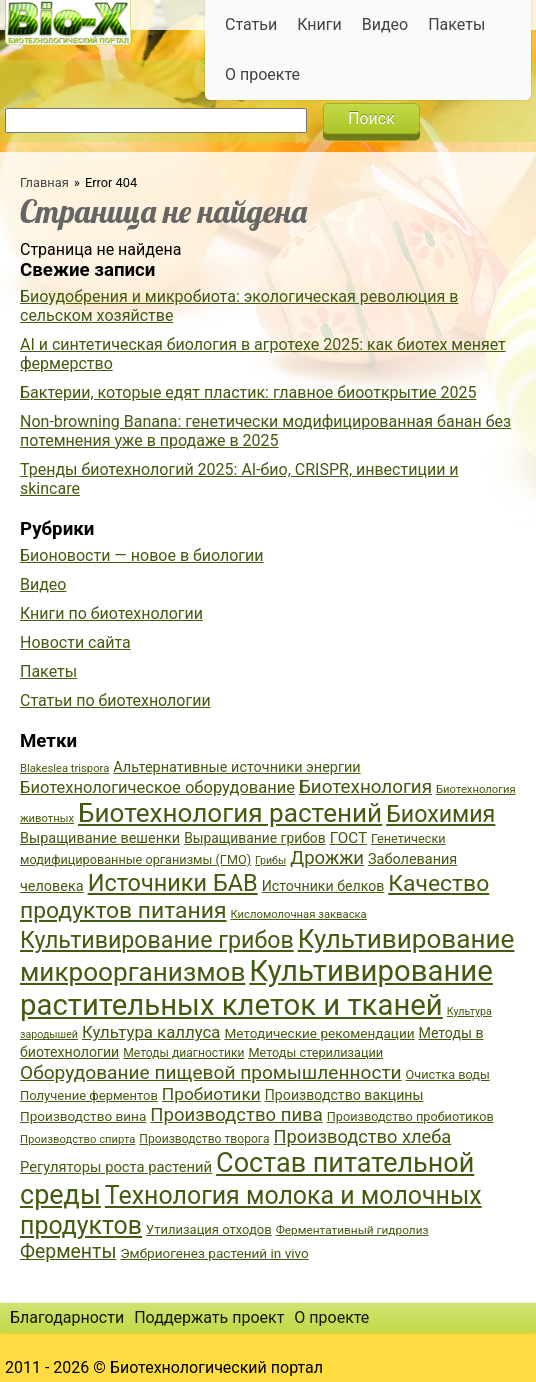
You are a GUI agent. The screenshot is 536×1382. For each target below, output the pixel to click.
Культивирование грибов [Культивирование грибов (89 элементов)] (157, 940)
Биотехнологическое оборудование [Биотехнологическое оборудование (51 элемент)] (157, 787)
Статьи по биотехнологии (115, 700)
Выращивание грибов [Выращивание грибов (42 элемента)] (255, 838)
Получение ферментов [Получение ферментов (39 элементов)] (89, 1095)
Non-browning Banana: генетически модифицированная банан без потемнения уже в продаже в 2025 (265, 431)
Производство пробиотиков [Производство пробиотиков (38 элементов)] (410, 1116)
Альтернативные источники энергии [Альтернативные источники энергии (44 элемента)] (236, 767)
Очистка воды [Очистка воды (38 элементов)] (448, 1074)
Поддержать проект (209, 1317)
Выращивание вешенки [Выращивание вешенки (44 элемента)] (100, 838)
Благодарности (67, 1317)
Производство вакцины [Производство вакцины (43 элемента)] (344, 1095)
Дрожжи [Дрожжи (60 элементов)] (327, 858)
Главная (44, 182)
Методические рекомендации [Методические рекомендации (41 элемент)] (319, 1033)
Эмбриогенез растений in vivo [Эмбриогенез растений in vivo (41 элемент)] (214, 1253)
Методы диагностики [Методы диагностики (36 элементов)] (183, 1053)
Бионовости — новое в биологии (142, 555)
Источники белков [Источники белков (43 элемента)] (323, 886)
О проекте (262, 74)
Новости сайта (75, 642)
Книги (319, 24)
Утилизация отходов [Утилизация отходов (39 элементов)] (209, 1229)
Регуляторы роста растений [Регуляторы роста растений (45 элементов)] (116, 1167)
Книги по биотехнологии (111, 613)
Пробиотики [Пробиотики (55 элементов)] (211, 1094)
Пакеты (456, 24)
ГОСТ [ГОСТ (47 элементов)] (348, 838)
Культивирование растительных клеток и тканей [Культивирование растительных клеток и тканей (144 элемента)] (256, 988)
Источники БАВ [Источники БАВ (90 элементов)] (173, 883)
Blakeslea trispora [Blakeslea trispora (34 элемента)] (64, 768)
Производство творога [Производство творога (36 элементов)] (204, 1139)
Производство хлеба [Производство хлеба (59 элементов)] (363, 1136)
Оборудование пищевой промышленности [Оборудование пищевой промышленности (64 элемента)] (211, 1072)
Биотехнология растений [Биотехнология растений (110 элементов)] (230, 813)
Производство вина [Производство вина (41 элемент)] (83, 1116)
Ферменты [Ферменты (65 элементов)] (68, 1251)
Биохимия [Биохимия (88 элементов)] (440, 814)
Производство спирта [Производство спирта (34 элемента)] (77, 1139)
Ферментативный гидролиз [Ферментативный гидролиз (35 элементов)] (352, 1230)
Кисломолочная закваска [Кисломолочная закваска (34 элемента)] (298, 914)
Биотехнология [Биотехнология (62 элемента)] (365, 787)
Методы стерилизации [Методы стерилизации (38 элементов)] (315, 1052)
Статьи (251, 24)
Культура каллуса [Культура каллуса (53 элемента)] (151, 1032)
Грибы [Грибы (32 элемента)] (270, 860)
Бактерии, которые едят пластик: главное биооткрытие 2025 (248, 392)
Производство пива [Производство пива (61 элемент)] (236, 1115)
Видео (385, 24)
